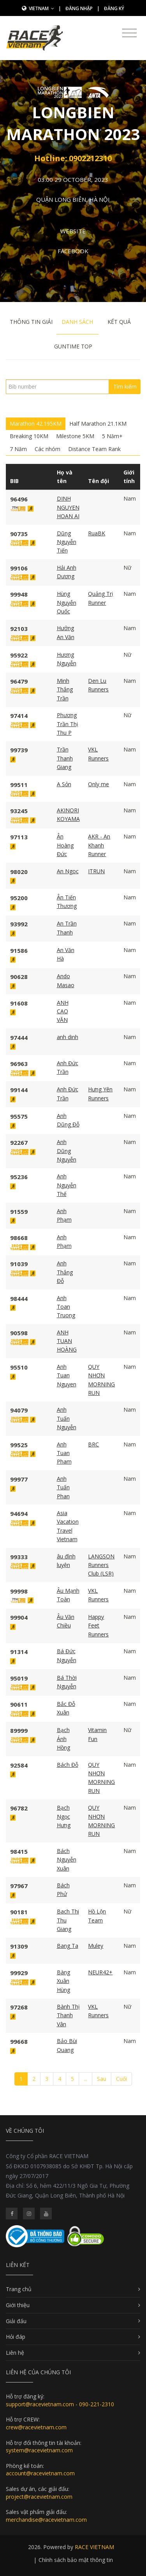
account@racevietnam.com (40, 2473)
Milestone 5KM (75, 436)
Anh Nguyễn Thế (66, 1185)
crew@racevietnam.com (36, 2427)
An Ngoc (68, 871)
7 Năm (18, 449)
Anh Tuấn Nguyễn (66, 1418)
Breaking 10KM (29, 436)
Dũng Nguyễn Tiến (66, 541)
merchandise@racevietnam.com (46, 2519)
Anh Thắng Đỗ (65, 1272)
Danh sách (77, 321)
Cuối (121, 2078)
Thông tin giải (31, 321)
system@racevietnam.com (39, 2450)
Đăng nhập (79, 8)
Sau (101, 2078)
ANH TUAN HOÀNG (67, 1341)
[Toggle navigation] (129, 33)
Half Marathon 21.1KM (98, 423)
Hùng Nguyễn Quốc (66, 602)
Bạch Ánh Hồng (63, 1738)
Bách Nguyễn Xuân (66, 1859)
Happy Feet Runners (98, 1625)
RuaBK (96, 533)
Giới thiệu (18, 2305)
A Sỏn (64, 784)
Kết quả (119, 321)
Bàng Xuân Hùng (63, 1980)
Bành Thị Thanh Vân (68, 2015)
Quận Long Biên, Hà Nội (73, 199)
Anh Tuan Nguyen (66, 1375)
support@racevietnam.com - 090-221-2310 (60, 2404)
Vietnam (41, 8)
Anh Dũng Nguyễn (66, 1150)
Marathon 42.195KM (36, 423)
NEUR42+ (100, 1972)
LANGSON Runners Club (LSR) (101, 1565)
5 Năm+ (112, 436)
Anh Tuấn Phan (63, 1487)
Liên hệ (15, 2352)
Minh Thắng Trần (65, 689)
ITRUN (96, 871)
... (85, 2078)
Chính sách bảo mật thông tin (76, 2560)
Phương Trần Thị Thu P (67, 723)
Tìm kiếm (125, 386)
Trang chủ (19, 2289)
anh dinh (67, 1037)
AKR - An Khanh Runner (99, 845)
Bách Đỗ (67, 1764)
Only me (98, 784)
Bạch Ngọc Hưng (63, 1816)
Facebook (73, 251)
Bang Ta (67, 1945)
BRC (93, 1444)
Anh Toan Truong (66, 1306)
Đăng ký (114, 8)
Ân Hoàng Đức (65, 845)
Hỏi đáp (15, 2336)
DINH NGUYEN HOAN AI (68, 507)
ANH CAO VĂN (63, 1011)
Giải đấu (16, 2321)
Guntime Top (73, 346)
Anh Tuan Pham (64, 1453)
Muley (95, 1945)
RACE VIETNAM (94, 2547)
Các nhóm (47, 449)
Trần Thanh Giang (65, 758)
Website (73, 231)
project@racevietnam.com (39, 2496)
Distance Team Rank (94, 449)
